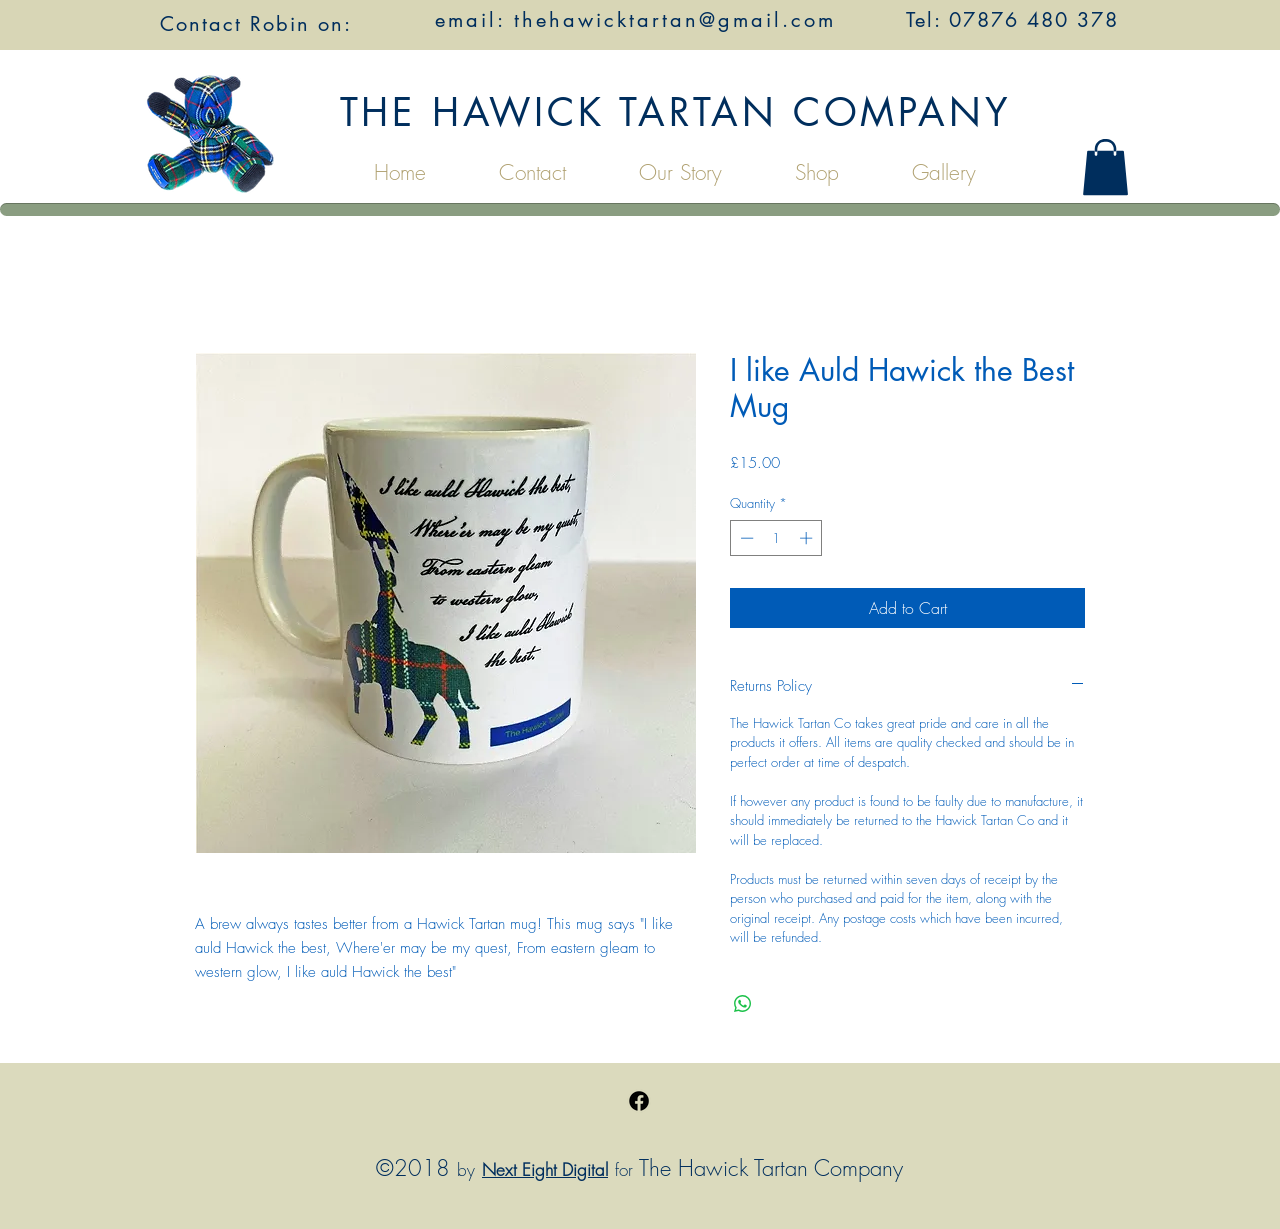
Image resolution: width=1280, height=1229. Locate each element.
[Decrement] (745, 538)
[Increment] (808, 538)
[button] (1105, 167)
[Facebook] (639, 1101)
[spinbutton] (776, 538)
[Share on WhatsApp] (743, 1004)
